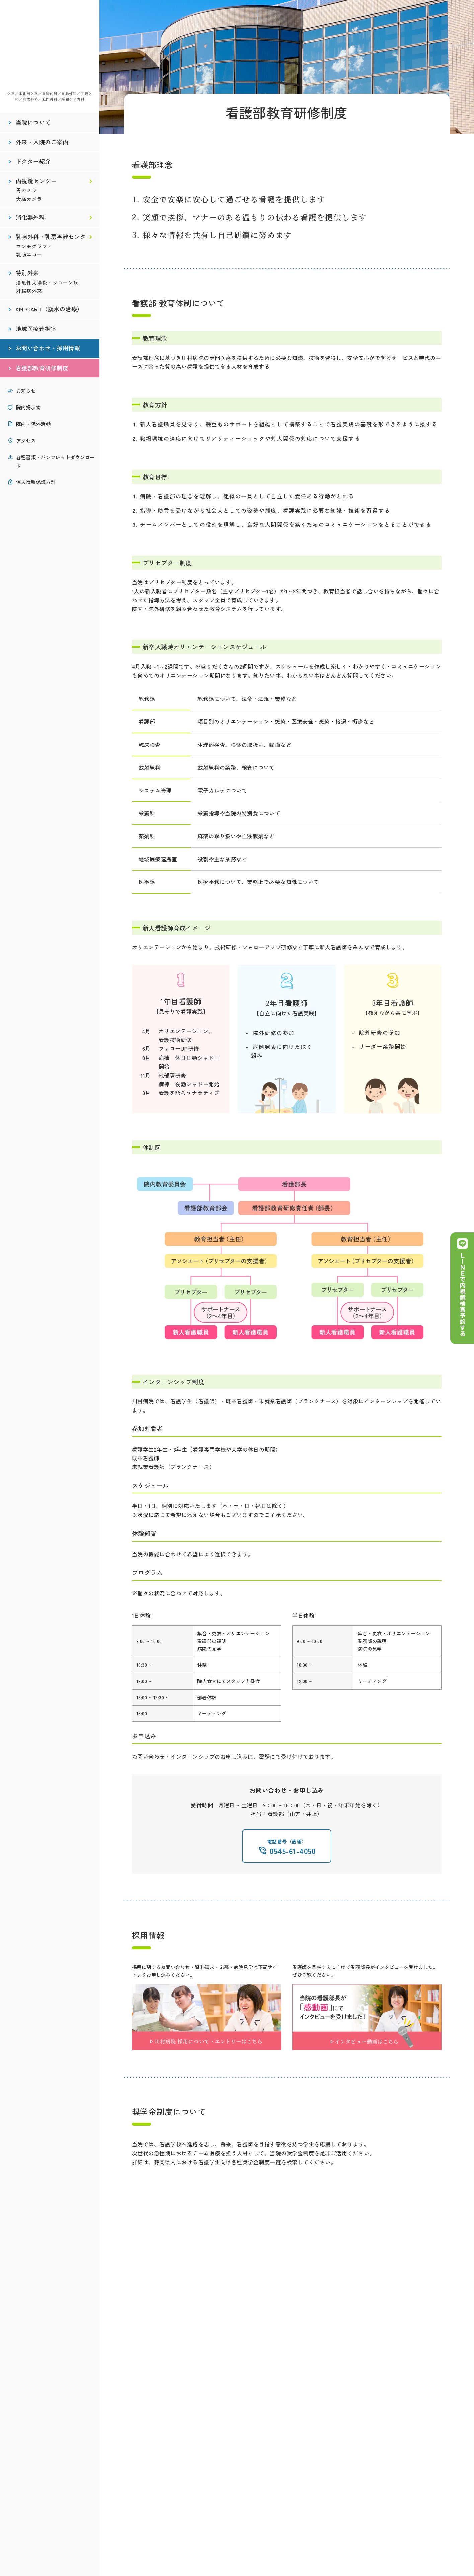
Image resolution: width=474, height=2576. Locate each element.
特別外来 (27, 274)
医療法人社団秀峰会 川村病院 (50, 46)
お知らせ (26, 392)
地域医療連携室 (36, 330)
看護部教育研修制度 (42, 369)
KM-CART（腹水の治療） (49, 310)
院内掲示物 (28, 408)
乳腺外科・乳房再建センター (54, 238)
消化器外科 (30, 219)
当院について (33, 124)
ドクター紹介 (33, 163)
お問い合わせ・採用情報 (48, 349)
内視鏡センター (36, 182)
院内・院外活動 (33, 425)
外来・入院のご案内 (42, 143)
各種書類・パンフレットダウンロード (55, 463)
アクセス (26, 442)
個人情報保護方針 (35, 483)
